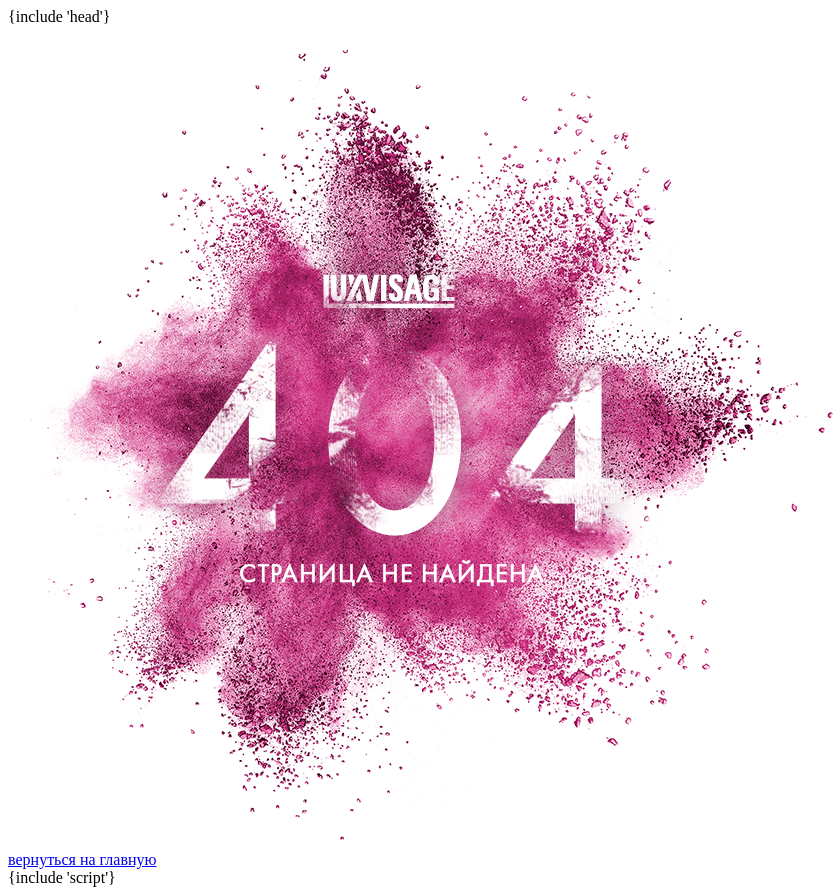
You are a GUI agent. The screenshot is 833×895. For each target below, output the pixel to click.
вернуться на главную (82, 859)
